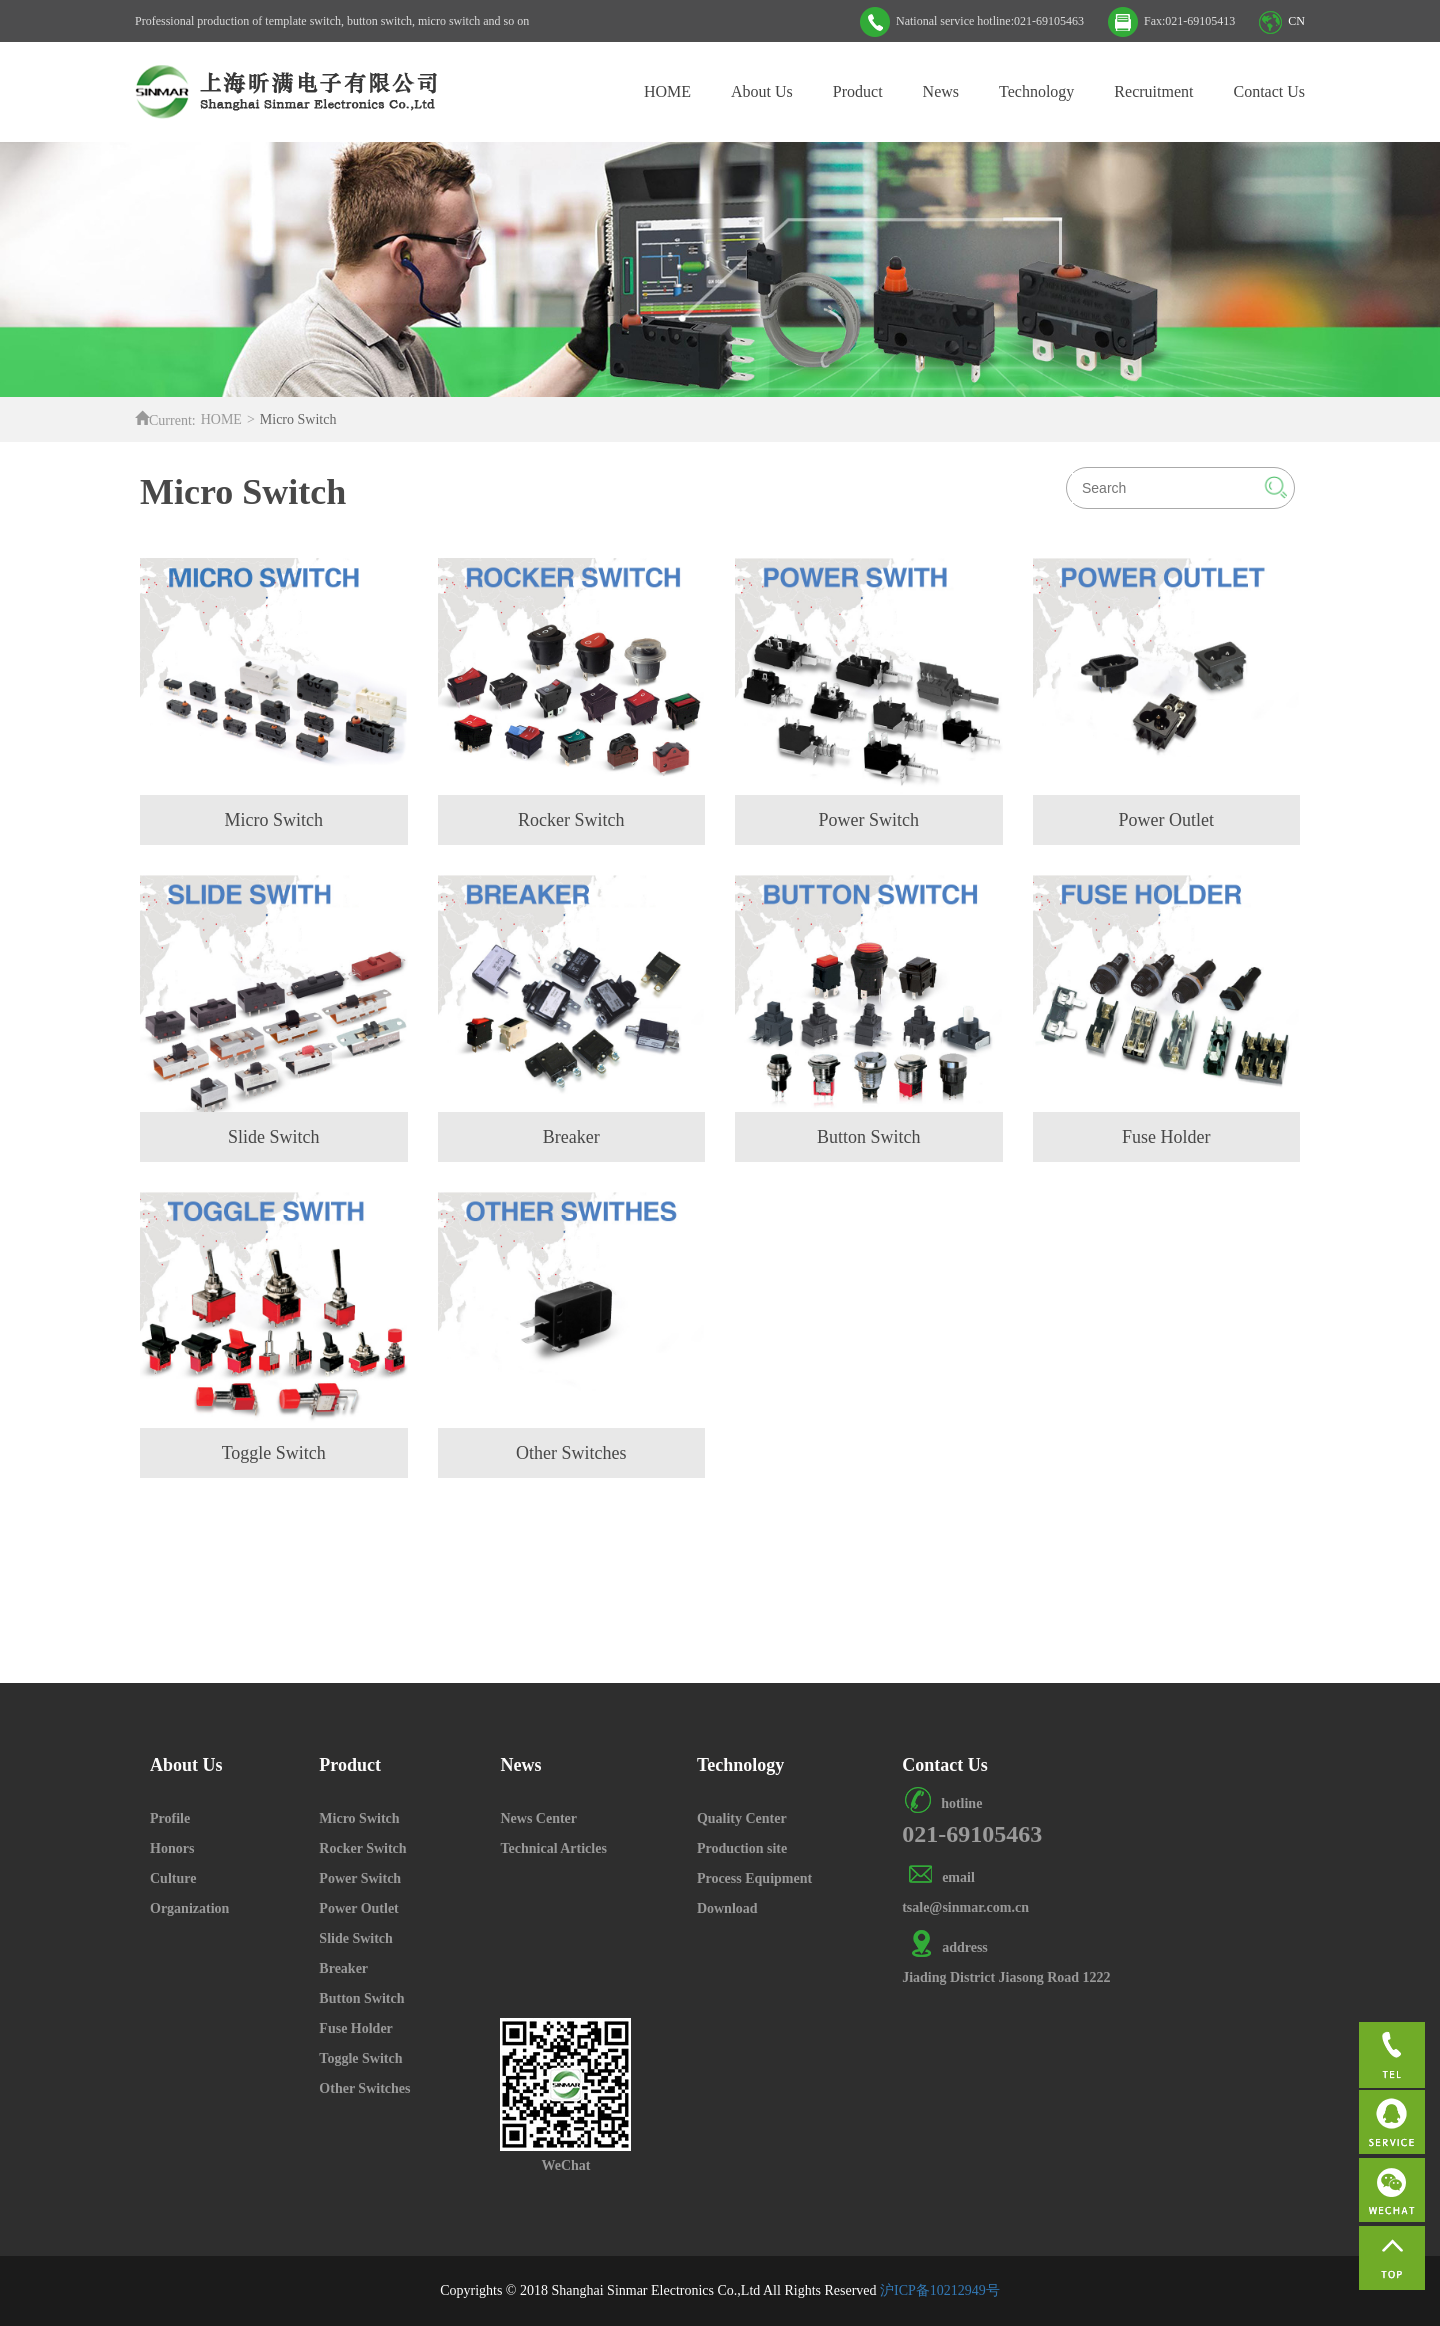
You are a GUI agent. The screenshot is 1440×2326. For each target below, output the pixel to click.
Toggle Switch (360, 2058)
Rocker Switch (362, 1848)
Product (858, 91)
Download (727, 1908)
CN (1296, 21)
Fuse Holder (356, 2028)
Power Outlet (358, 1908)
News (941, 91)
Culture (173, 1878)
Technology (1036, 91)
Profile (170, 1818)
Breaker (343, 1968)
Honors (172, 1848)
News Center (538, 1818)
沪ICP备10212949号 (940, 2290)
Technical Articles (553, 1848)
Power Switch (360, 1878)
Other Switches (364, 2088)
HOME (667, 91)
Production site (742, 1848)
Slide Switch (356, 1938)
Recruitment (1153, 91)
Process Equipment (754, 1878)
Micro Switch (359, 1818)
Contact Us (1269, 91)
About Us (762, 91)
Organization (189, 1908)
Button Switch (361, 1998)
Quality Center (742, 1818)
